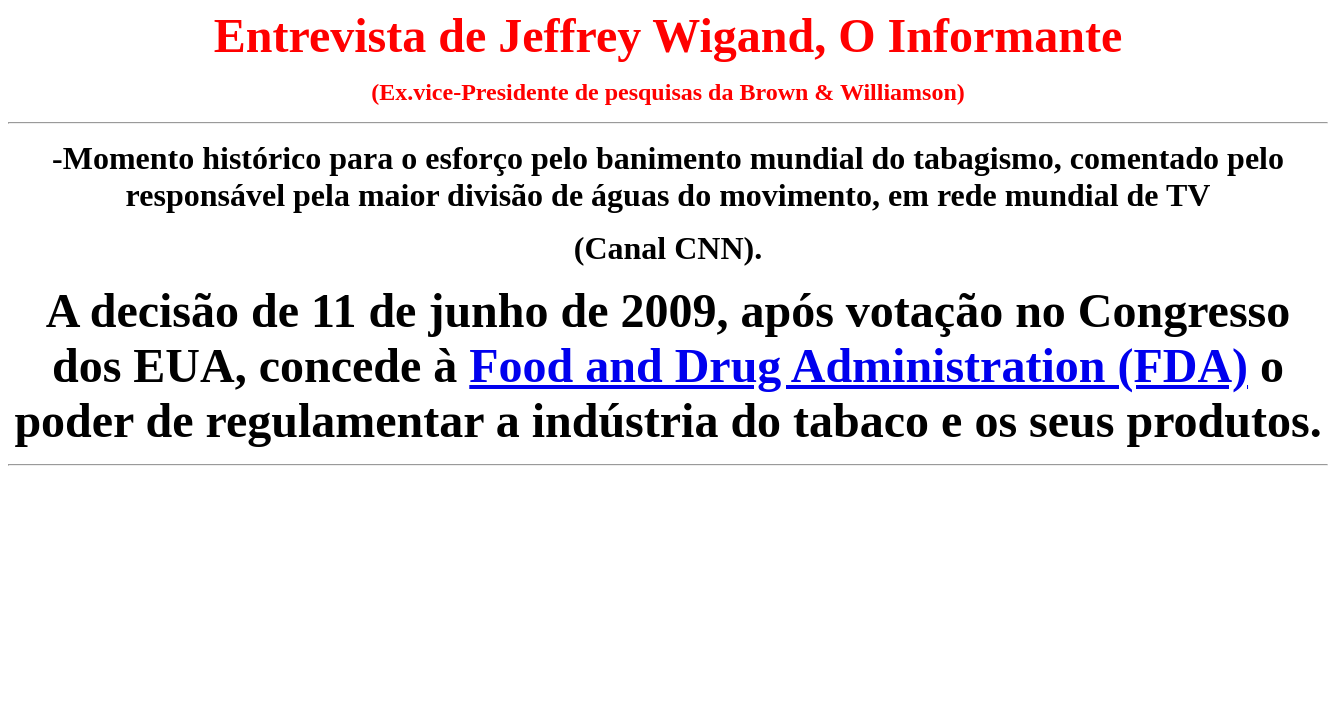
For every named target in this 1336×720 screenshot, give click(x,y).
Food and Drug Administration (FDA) (858, 365)
